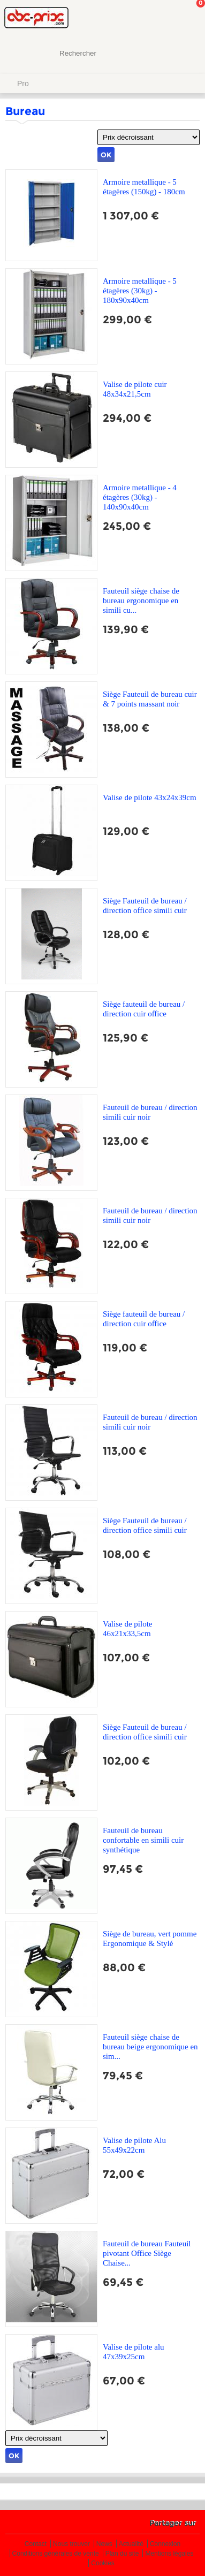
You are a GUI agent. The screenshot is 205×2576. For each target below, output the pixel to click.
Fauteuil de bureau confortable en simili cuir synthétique (143, 1840)
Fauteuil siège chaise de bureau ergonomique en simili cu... (141, 600)
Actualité (131, 2544)
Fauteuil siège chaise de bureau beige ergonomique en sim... (150, 2047)
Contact (36, 2544)
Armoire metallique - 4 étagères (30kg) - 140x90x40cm (140, 497)
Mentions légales (169, 2554)
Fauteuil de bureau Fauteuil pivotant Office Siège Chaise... (147, 2253)
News (104, 2544)
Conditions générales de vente (55, 2554)
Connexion (165, 2544)
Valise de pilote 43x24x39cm (149, 797)
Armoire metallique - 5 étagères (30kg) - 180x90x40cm (140, 291)
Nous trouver (71, 2544)
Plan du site (122, 2554)
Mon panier (188, 19)
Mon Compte (157, 19)
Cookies (102, 2563)
